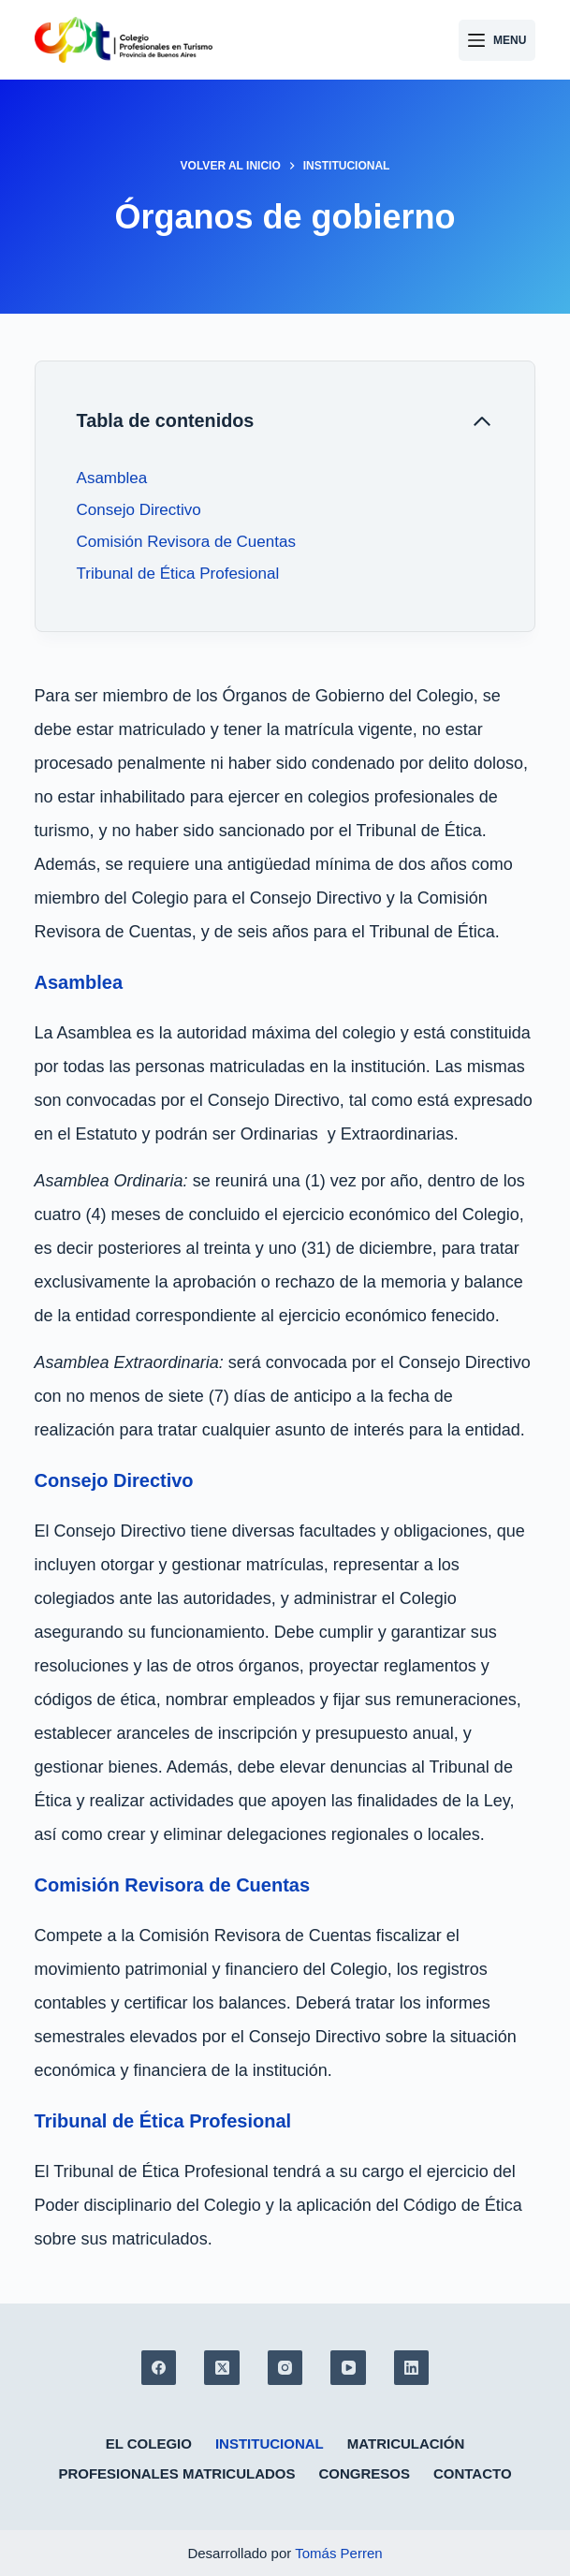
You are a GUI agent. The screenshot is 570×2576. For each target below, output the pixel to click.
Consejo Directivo (139, 510)
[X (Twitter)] (222, 2368)
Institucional (269, 2443)
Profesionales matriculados (176, 2473)
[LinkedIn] (412, 2368)
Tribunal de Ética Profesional (178, 573)
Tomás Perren (338, 2553)
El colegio (149, 2443)
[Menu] (497, 40)
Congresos (364, 2473)
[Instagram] (285, 2368)
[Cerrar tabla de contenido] (285, 421)
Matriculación (406, 2443)
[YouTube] (348, 2368)
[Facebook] (159, 2368)
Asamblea (114, 478)
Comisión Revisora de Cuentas (186, 542)
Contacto (472, 2473)
